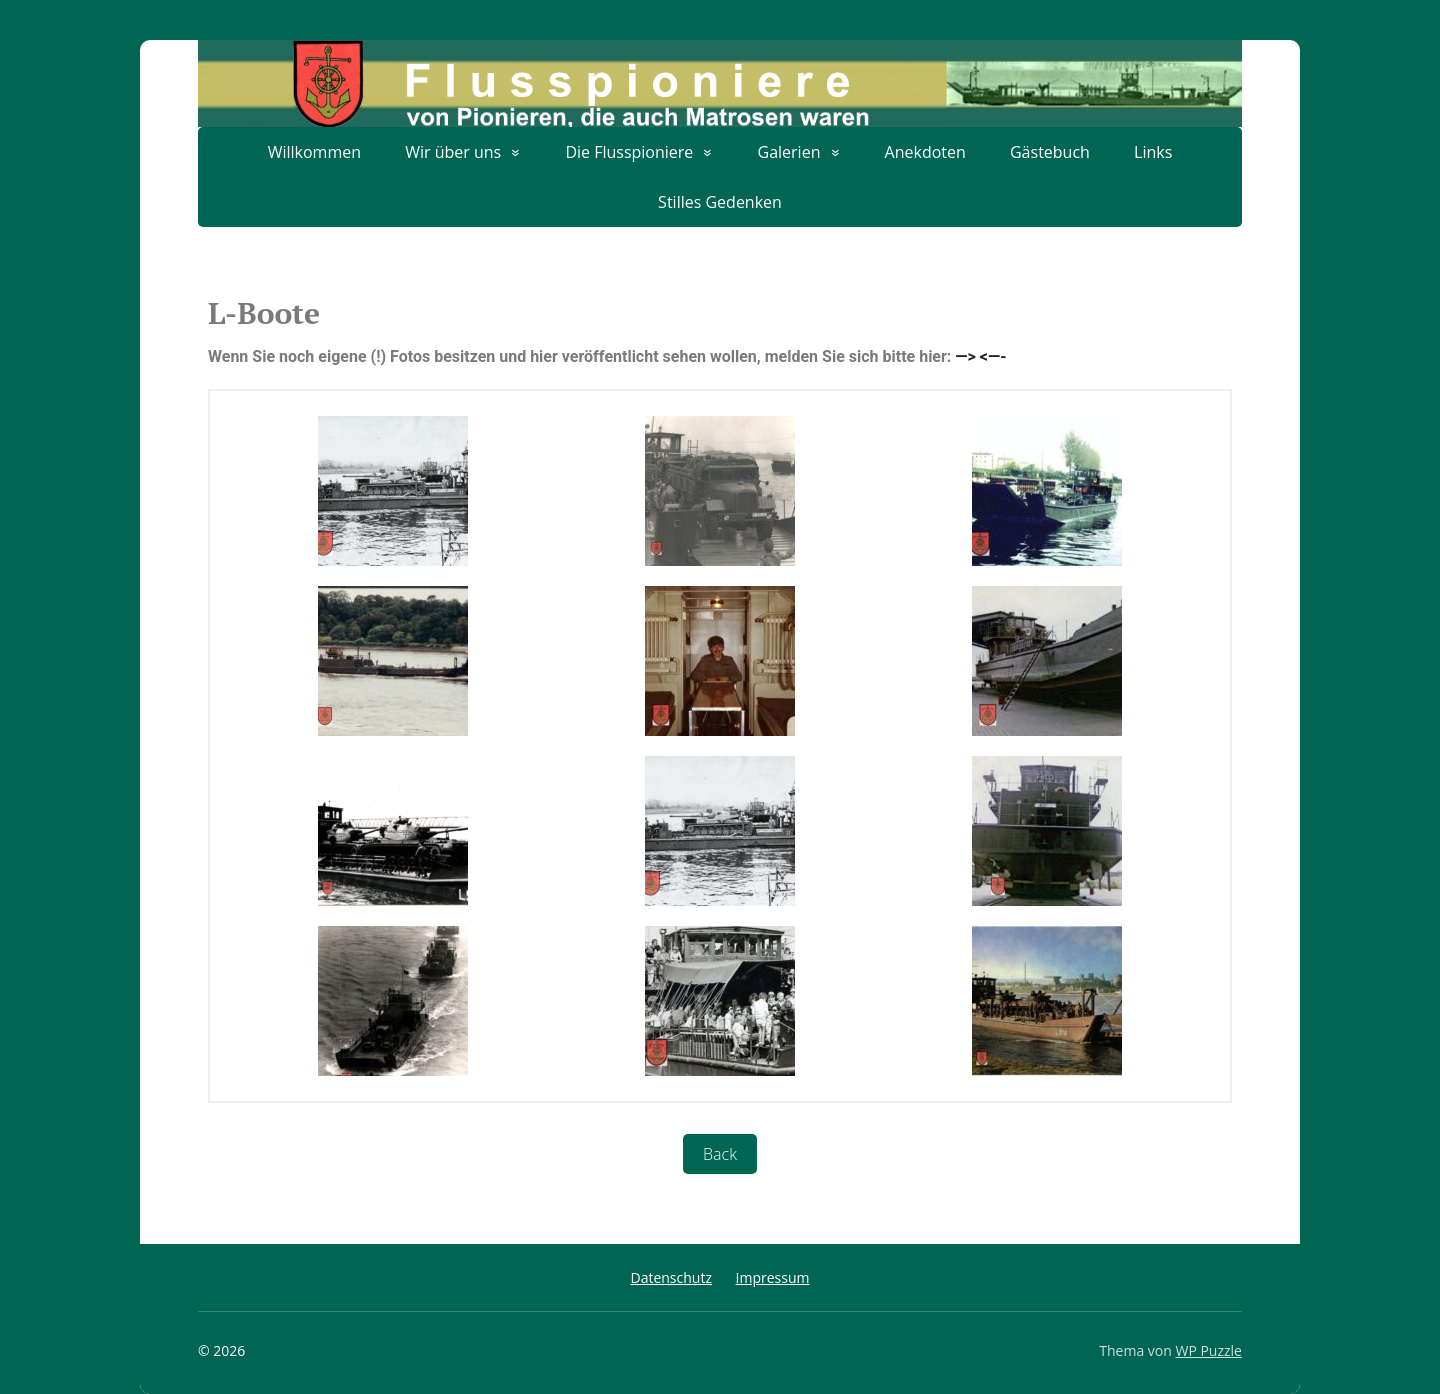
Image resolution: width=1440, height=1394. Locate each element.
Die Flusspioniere (629, 152)
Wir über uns (453, 152)
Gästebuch (1050, 152)
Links (1153, 152)
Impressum (773, 1277)
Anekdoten (925, 152)
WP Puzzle (1208, 1350)
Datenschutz (670, 1277)
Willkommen (314, 152)
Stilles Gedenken (720, 202)
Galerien (789, 152)
